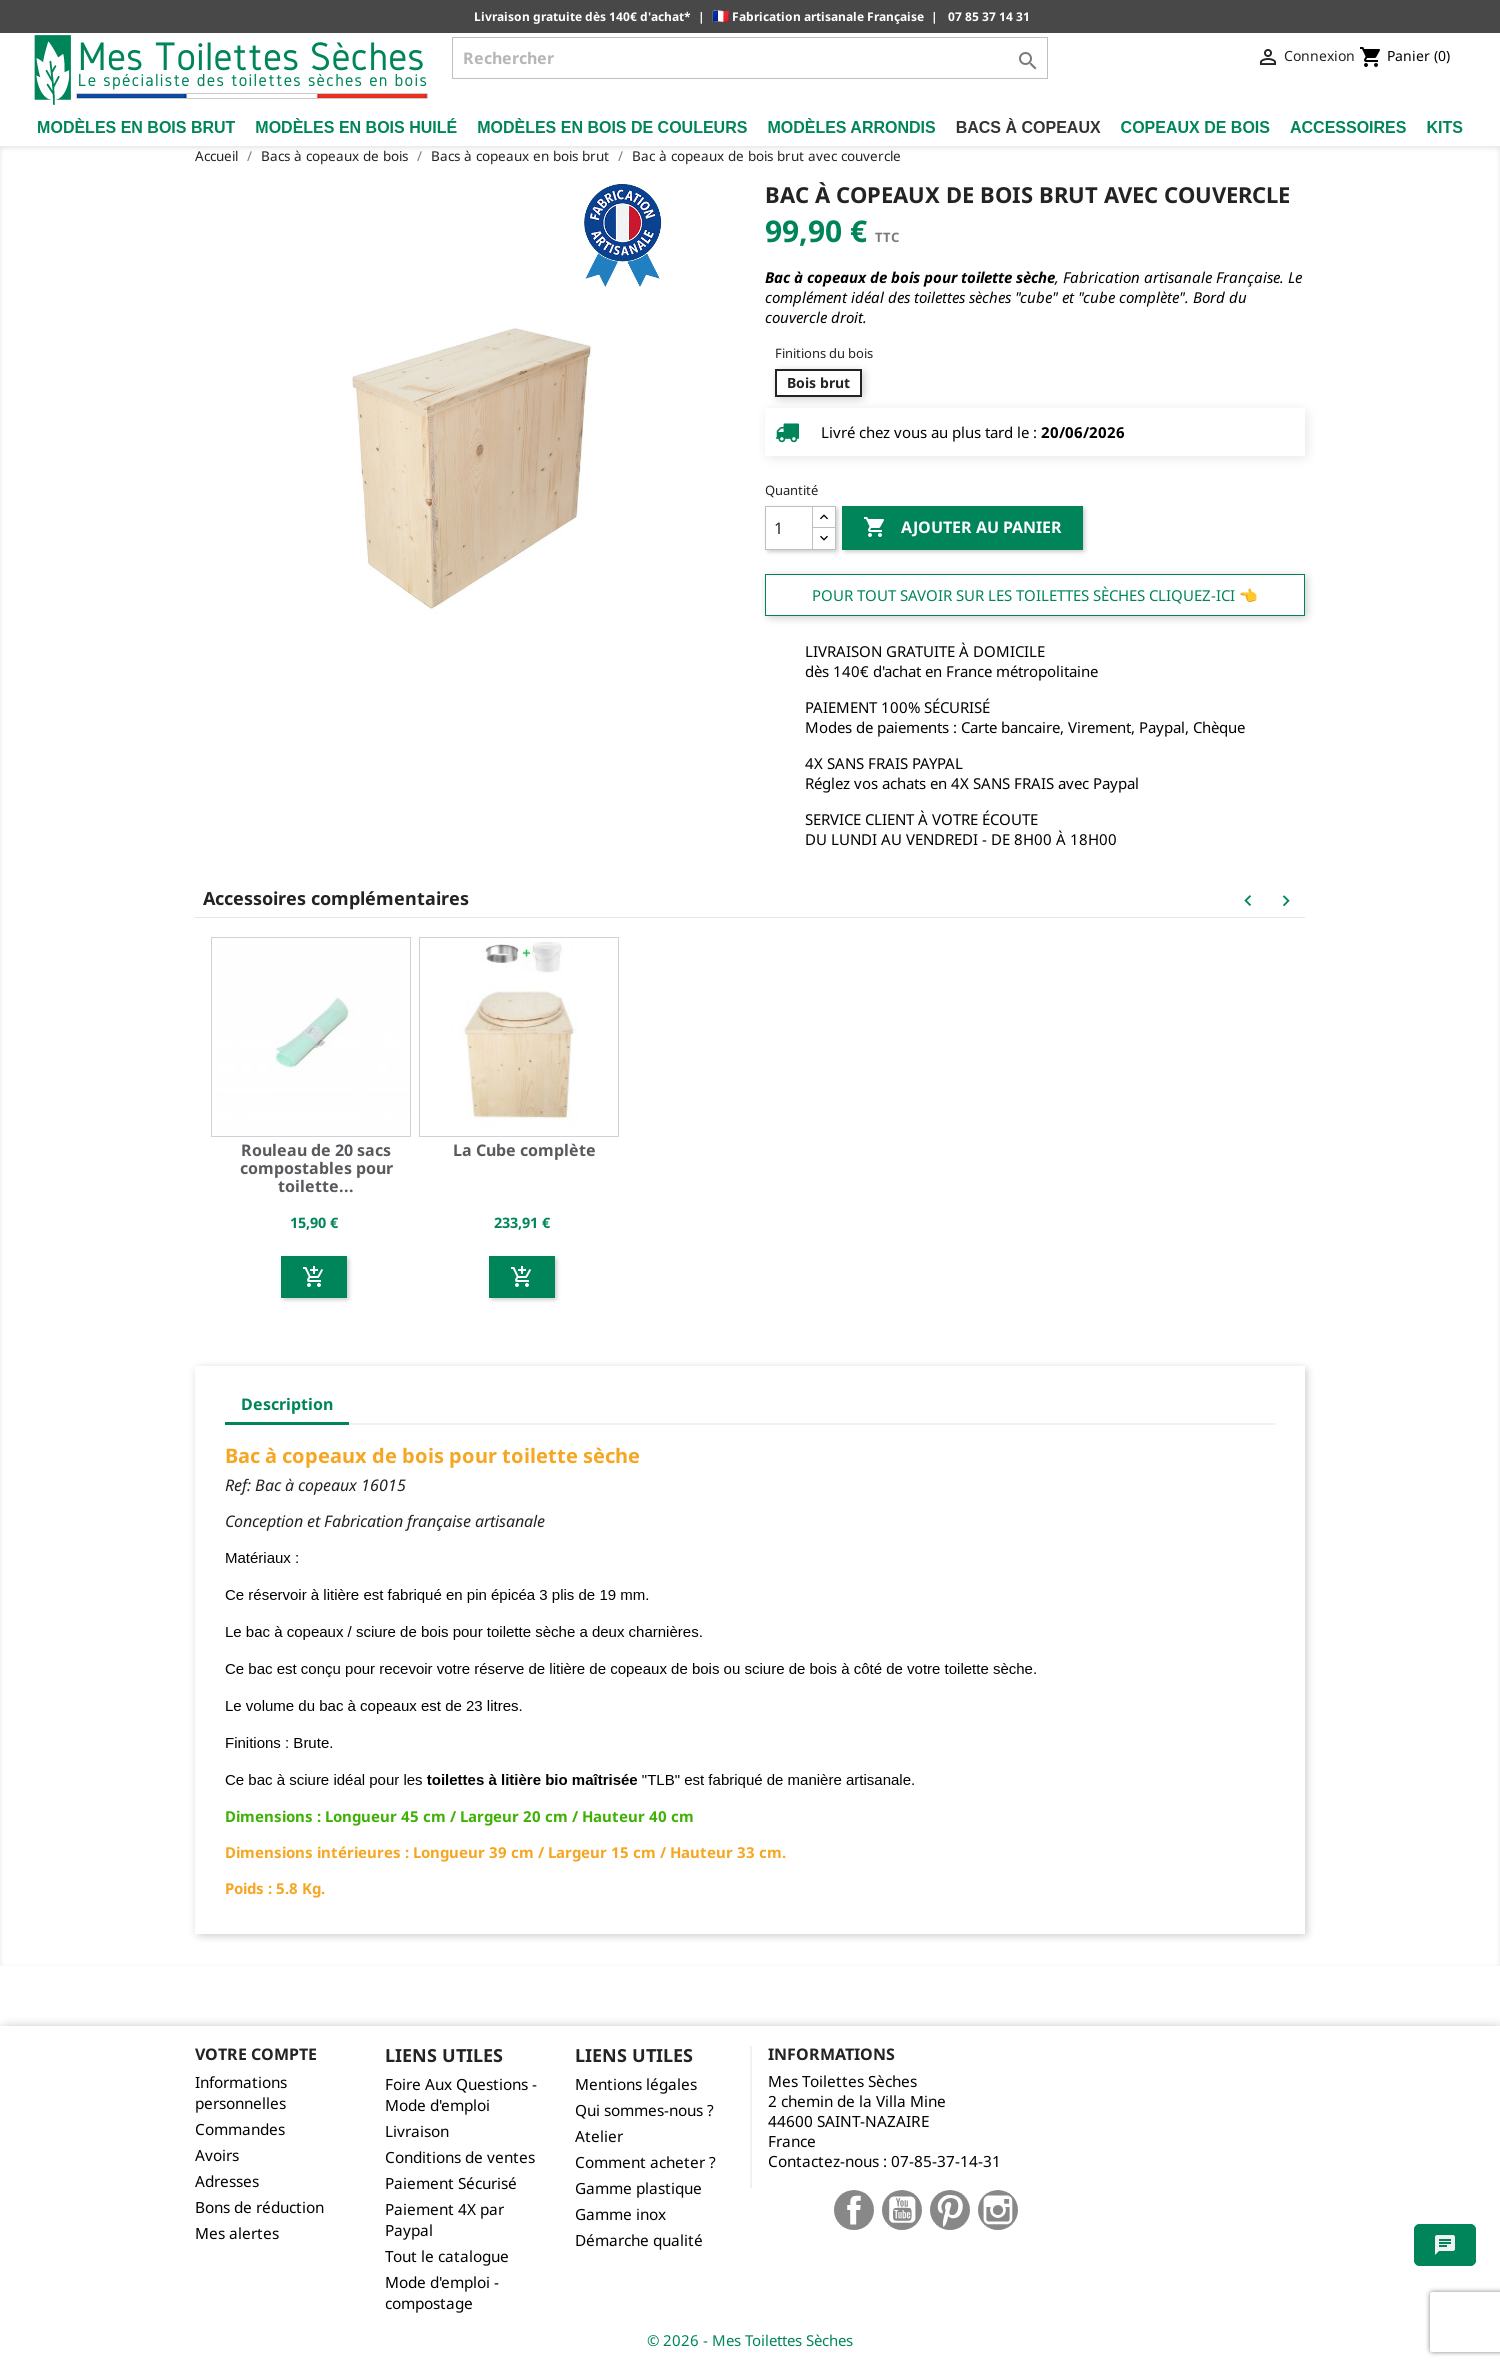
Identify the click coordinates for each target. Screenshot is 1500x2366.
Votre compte (256, 2054)
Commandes (240, 2129)
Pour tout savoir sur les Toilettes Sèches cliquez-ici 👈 (1035, 595)
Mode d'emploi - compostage (442, 2293)
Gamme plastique (638, 2188)
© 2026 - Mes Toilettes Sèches (750, 2340)
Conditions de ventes (460, 2157)
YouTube (902, 2210)
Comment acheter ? (645, 2162)
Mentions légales (636, 2084)
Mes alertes (237, 2233)
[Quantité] (789, 528)
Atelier (599, 2136)
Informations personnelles (241, 2093)
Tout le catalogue (447, 2256)
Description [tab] (287, 1404)
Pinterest (950, 2210)
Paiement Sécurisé (451, 2183)
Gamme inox (620, 2214)
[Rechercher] (750, 58)
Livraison (417, 2131)
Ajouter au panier (962, 528)
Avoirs (217, 2155)
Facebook (854, 2210)
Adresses (227, 2181)
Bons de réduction (259, 2207)
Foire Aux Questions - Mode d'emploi (461, 2095)
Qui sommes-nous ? (644, 2110)
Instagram (998, 2210)
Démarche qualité (639, 2240)
